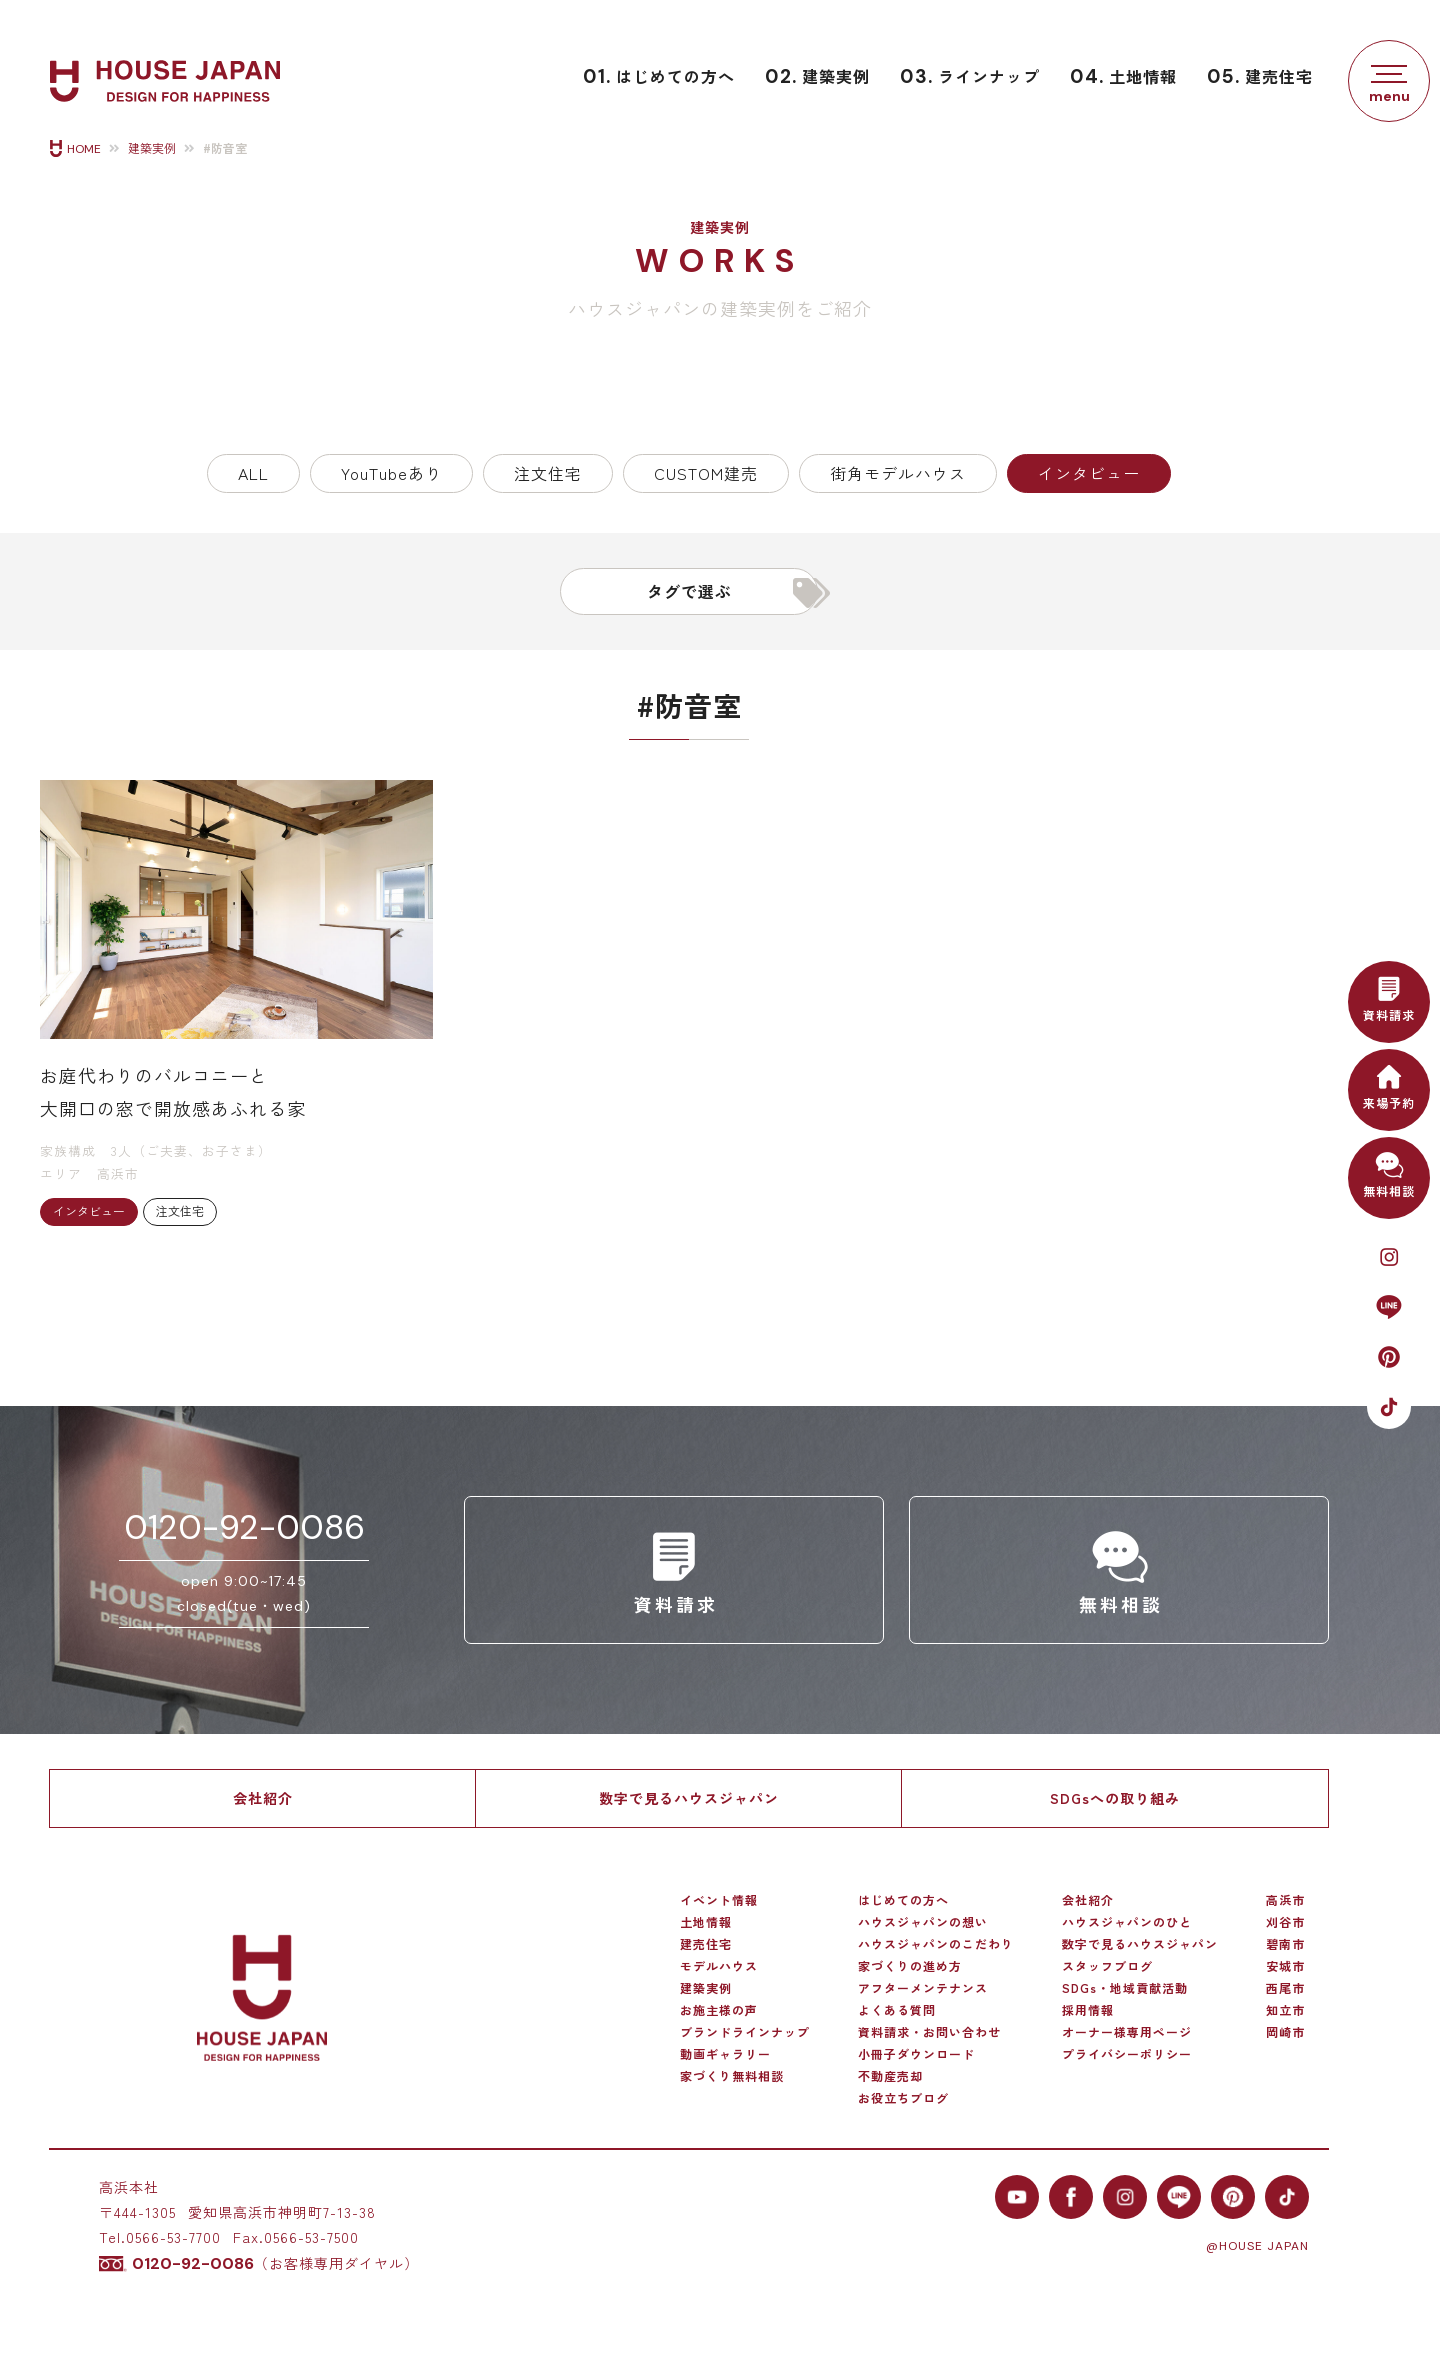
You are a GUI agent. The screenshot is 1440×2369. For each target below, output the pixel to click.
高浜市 (1285, 1900)
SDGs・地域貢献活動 (1125, 1988)
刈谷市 (1285, 1922)
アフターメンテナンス (923, 1988)
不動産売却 (890, 2076)
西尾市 (1285, 1988)
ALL (253, 473)
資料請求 (1389, 996)
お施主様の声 (719, 2010)
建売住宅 (1260, 76)
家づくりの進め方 (910, 1966)
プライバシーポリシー (1127, 2054)
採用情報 (1088, 2010)
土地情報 (1123, 76)
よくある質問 (897, 2010)
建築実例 (817, 76)
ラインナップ (970, 76)
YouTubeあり (391, 473)
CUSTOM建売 (706, 473)
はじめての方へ (659, 76)
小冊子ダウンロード (916, 2054)
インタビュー (1089, 473)
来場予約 (1389, 1084)
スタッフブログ (1107, 1966)
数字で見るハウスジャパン (689, 1798)
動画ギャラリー (725, 2054)
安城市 (1285, 1966)
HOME (84, 149)
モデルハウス (719, 1966)
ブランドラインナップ (745, 2032)
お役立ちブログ (903, 2098)
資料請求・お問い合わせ (929, 2032)
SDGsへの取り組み (1115, 1798)
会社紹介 (263, 1798)
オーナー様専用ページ (1127, 2032)
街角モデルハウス (898, 473)
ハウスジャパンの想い (923, 1922)
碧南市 (1285, 1944)
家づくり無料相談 (732, 2076)
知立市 (1285, 2010)
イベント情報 (719, 1900)
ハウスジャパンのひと (1127, 1922)
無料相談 (1389, 1172)
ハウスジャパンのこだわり (936, 1944)
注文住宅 (548, 473)
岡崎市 (1285, 2032)
